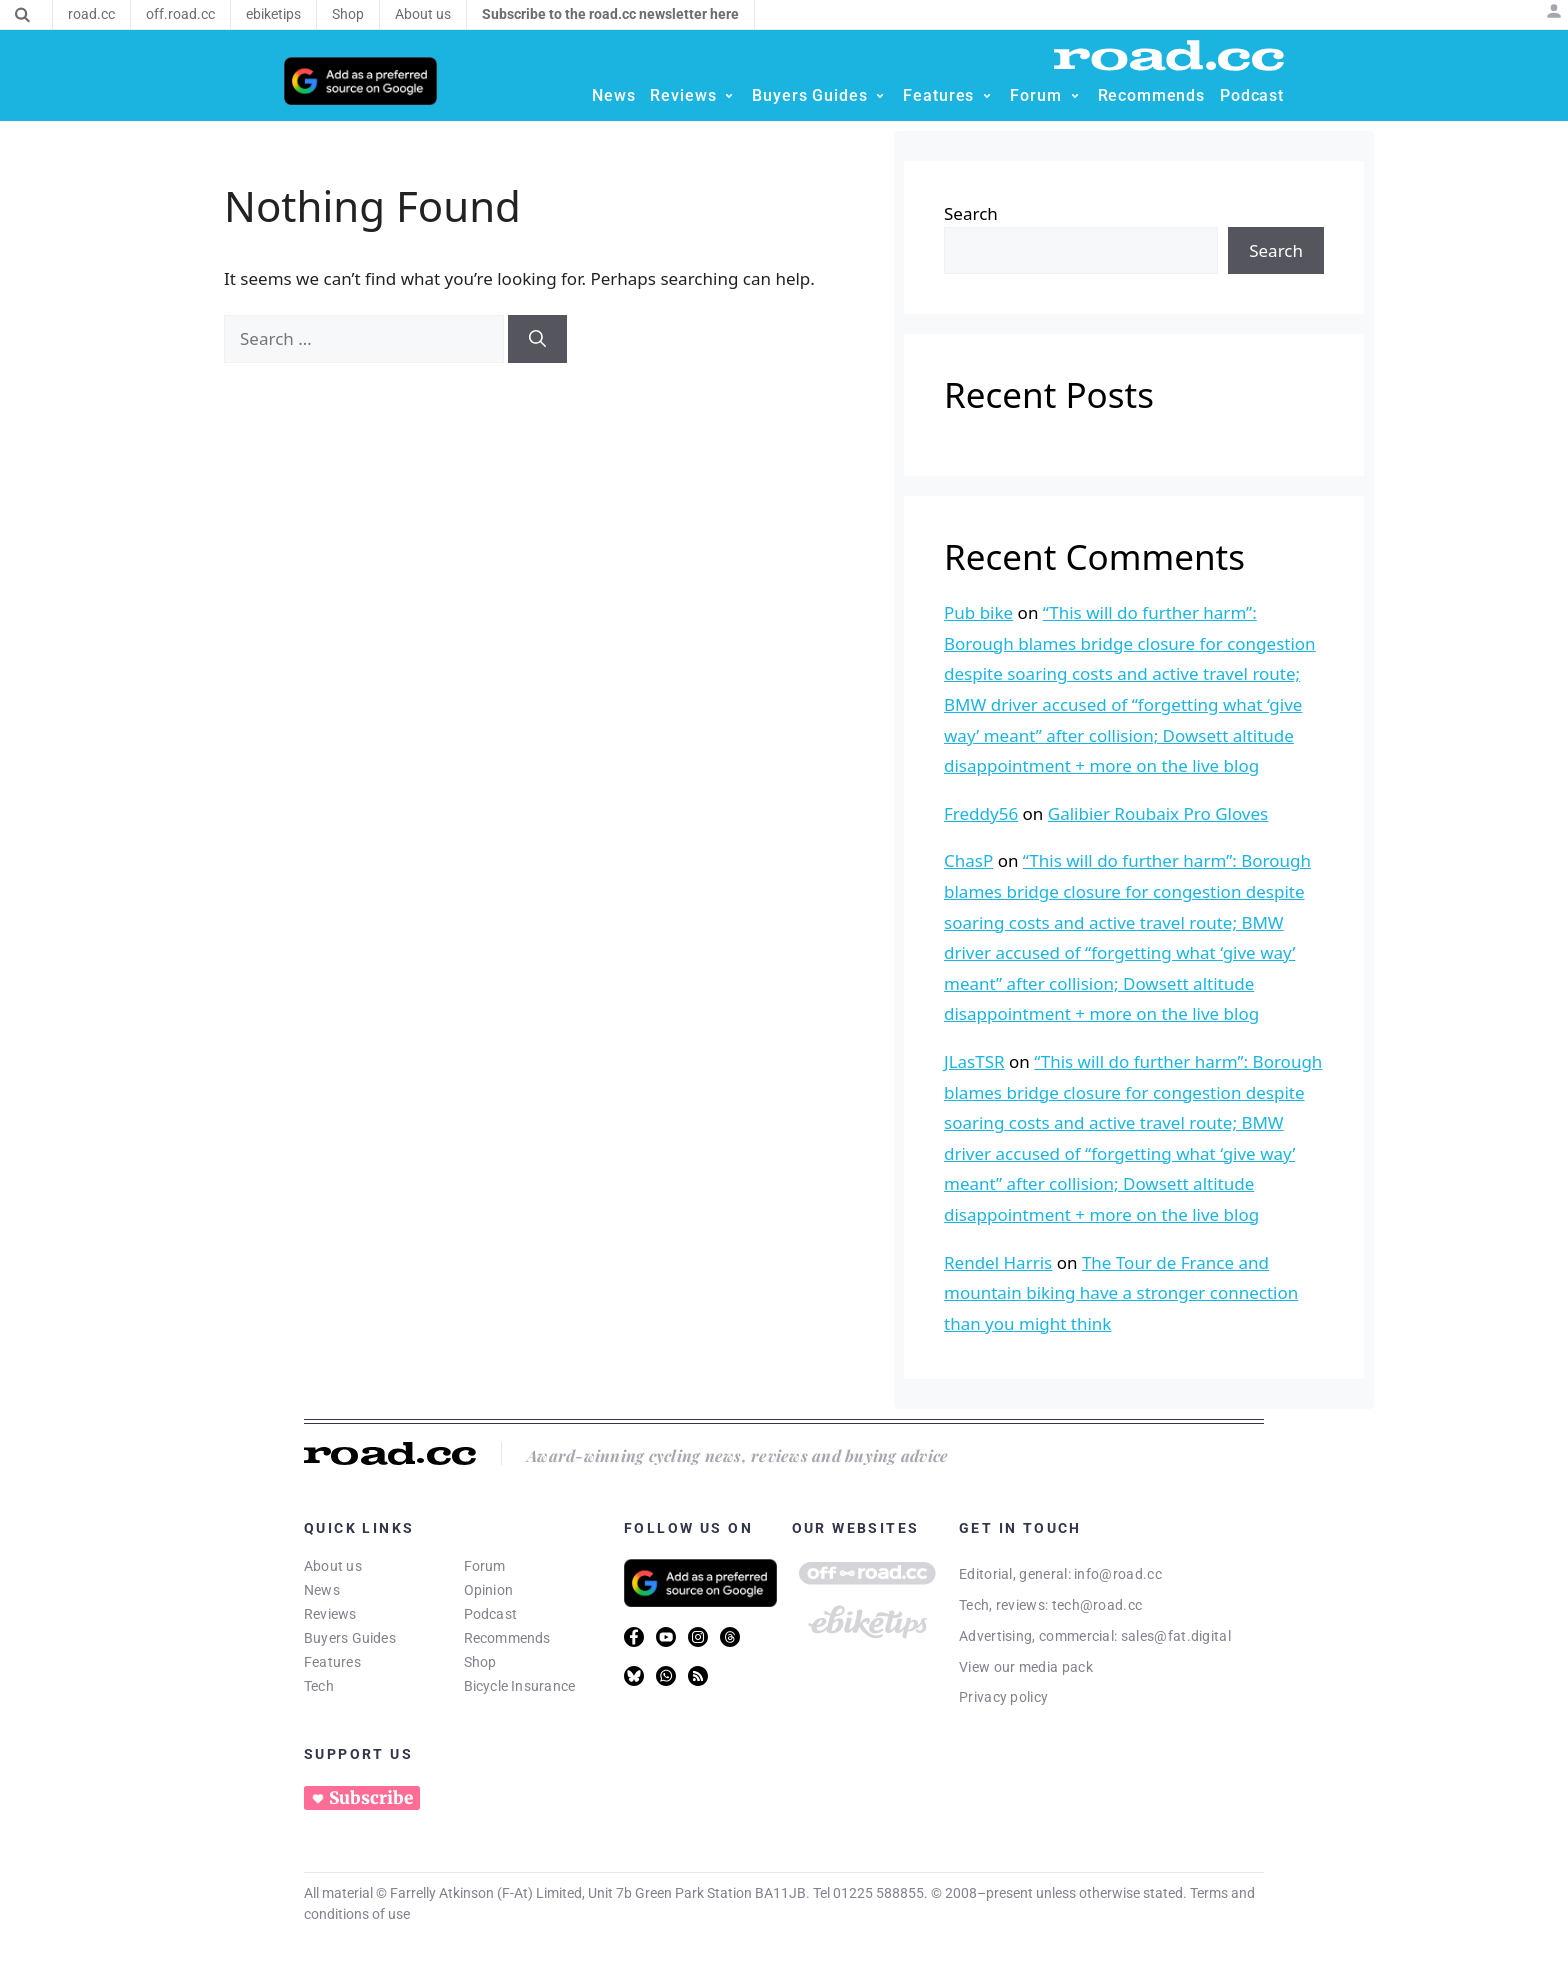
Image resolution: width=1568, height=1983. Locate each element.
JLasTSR (974, 1061)
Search (971, 213)
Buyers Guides (350, 1638)
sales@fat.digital (1176, 1636)
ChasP (968, 860)
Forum (485, 1566)
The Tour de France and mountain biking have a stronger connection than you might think (1121, 1293)
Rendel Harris (998, 1262)
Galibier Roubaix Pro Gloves (1158, 813)
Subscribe (371, 1798)
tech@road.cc (1097, 1605)
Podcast (491, 1614)
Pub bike (978, 612)
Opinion (489, 1590)
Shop (480, 1662)
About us (333, 1566)
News (322, 1590)
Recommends (507, 1638)
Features (332, 1662)
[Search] (22, 15)
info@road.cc (1118, 1574)
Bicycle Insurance (520, 1686)
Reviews (330, 1614)
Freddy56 (981, 813)
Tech (319, 1686)
